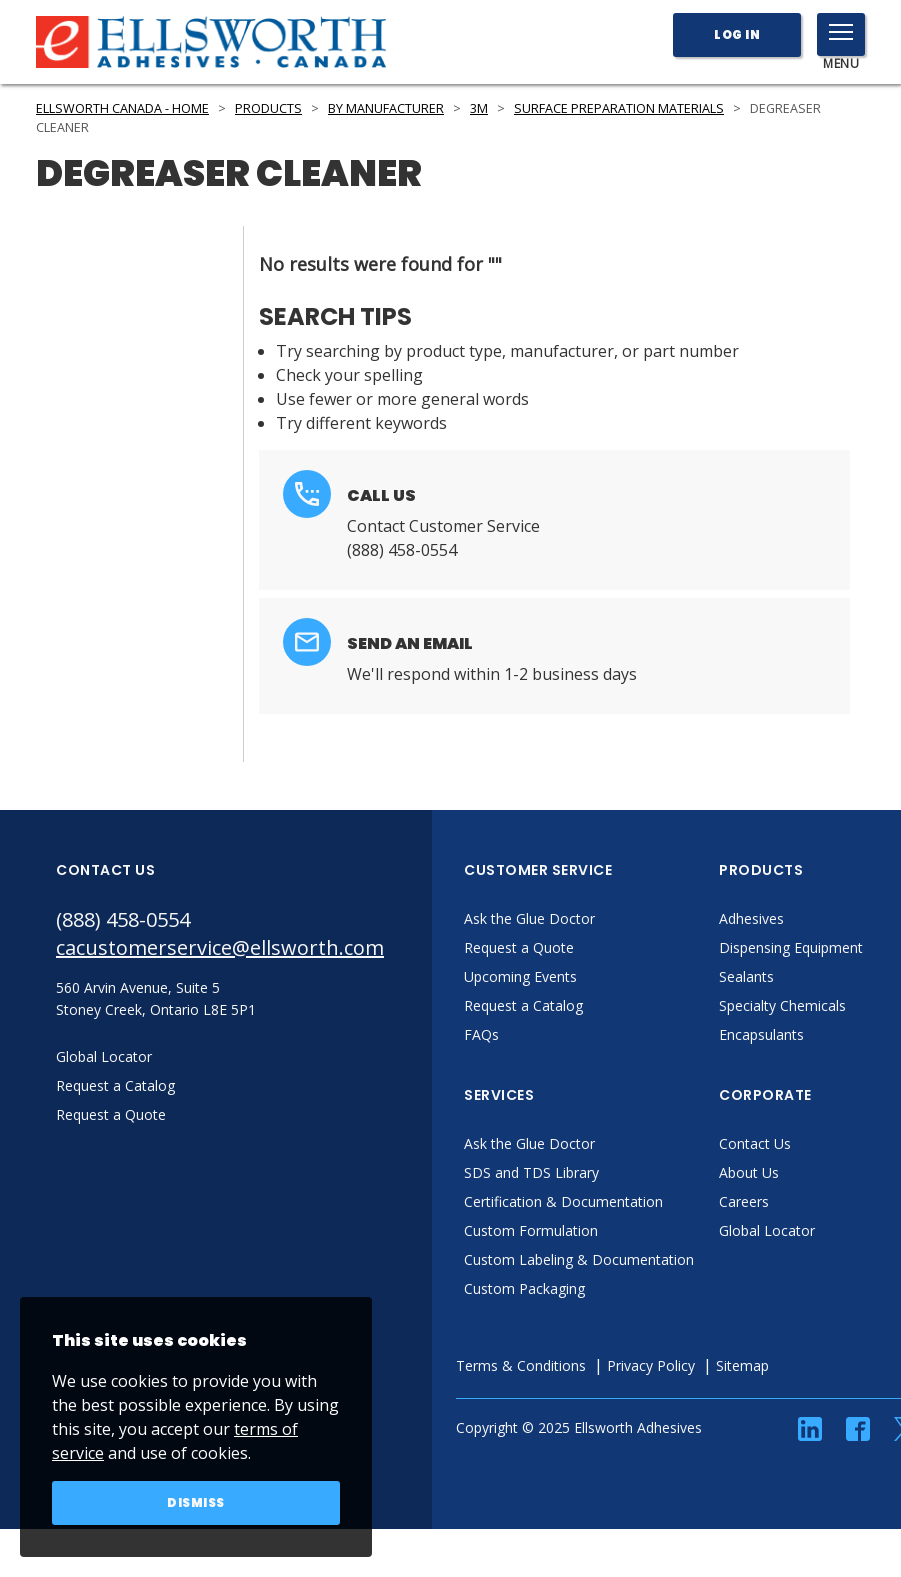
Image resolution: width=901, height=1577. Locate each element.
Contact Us (755, 1143)
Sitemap (742, 1365)
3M (479, 108)
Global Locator (767, 1230)
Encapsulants (761, 1034)
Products (268, 108)
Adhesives (751, 918)
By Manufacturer (386, 108)
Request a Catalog (523, 1005)
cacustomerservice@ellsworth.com (220, 947)
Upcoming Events (520, 976)
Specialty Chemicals (782, 1005)
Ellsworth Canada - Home (122, 108)
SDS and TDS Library (531, 1172)
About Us (749, 1172)
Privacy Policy (651, 1365)
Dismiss (196, 1502)
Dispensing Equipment (791, 947)
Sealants (746, 976)
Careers (744, 1201)
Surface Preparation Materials (619, 108)
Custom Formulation (531, 1230)
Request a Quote (519, 947)
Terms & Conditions (521, 1365)
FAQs (481, 1034)
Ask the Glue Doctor (529, 918)
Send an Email (410, 643)
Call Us (381, 495)
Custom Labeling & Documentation (579, 1259)
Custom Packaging (524, 1288)
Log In (737, 34)
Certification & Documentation (563, 1201)
